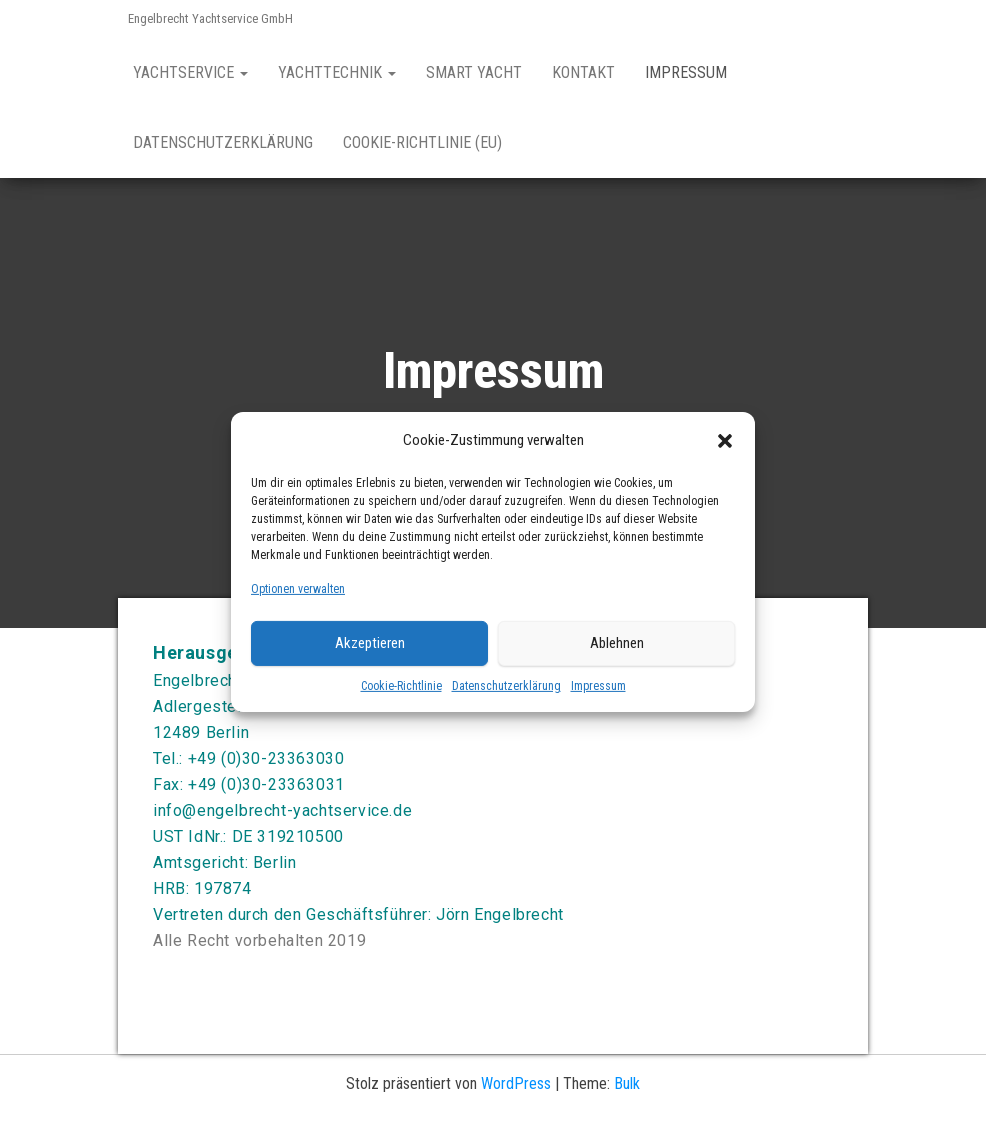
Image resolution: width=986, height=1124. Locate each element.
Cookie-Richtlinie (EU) (422, 142)
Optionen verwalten (298, 589)
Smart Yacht (474, 72)
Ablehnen (617, 643)
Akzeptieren (370, 643)
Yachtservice (190, 72)
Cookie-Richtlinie (401, 686)
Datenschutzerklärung (506, 686)
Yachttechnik (337, 72)
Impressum (598, 686)
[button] (725, 440)
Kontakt (583, 72)
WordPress (516, 1083)
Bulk (627, 1083)
